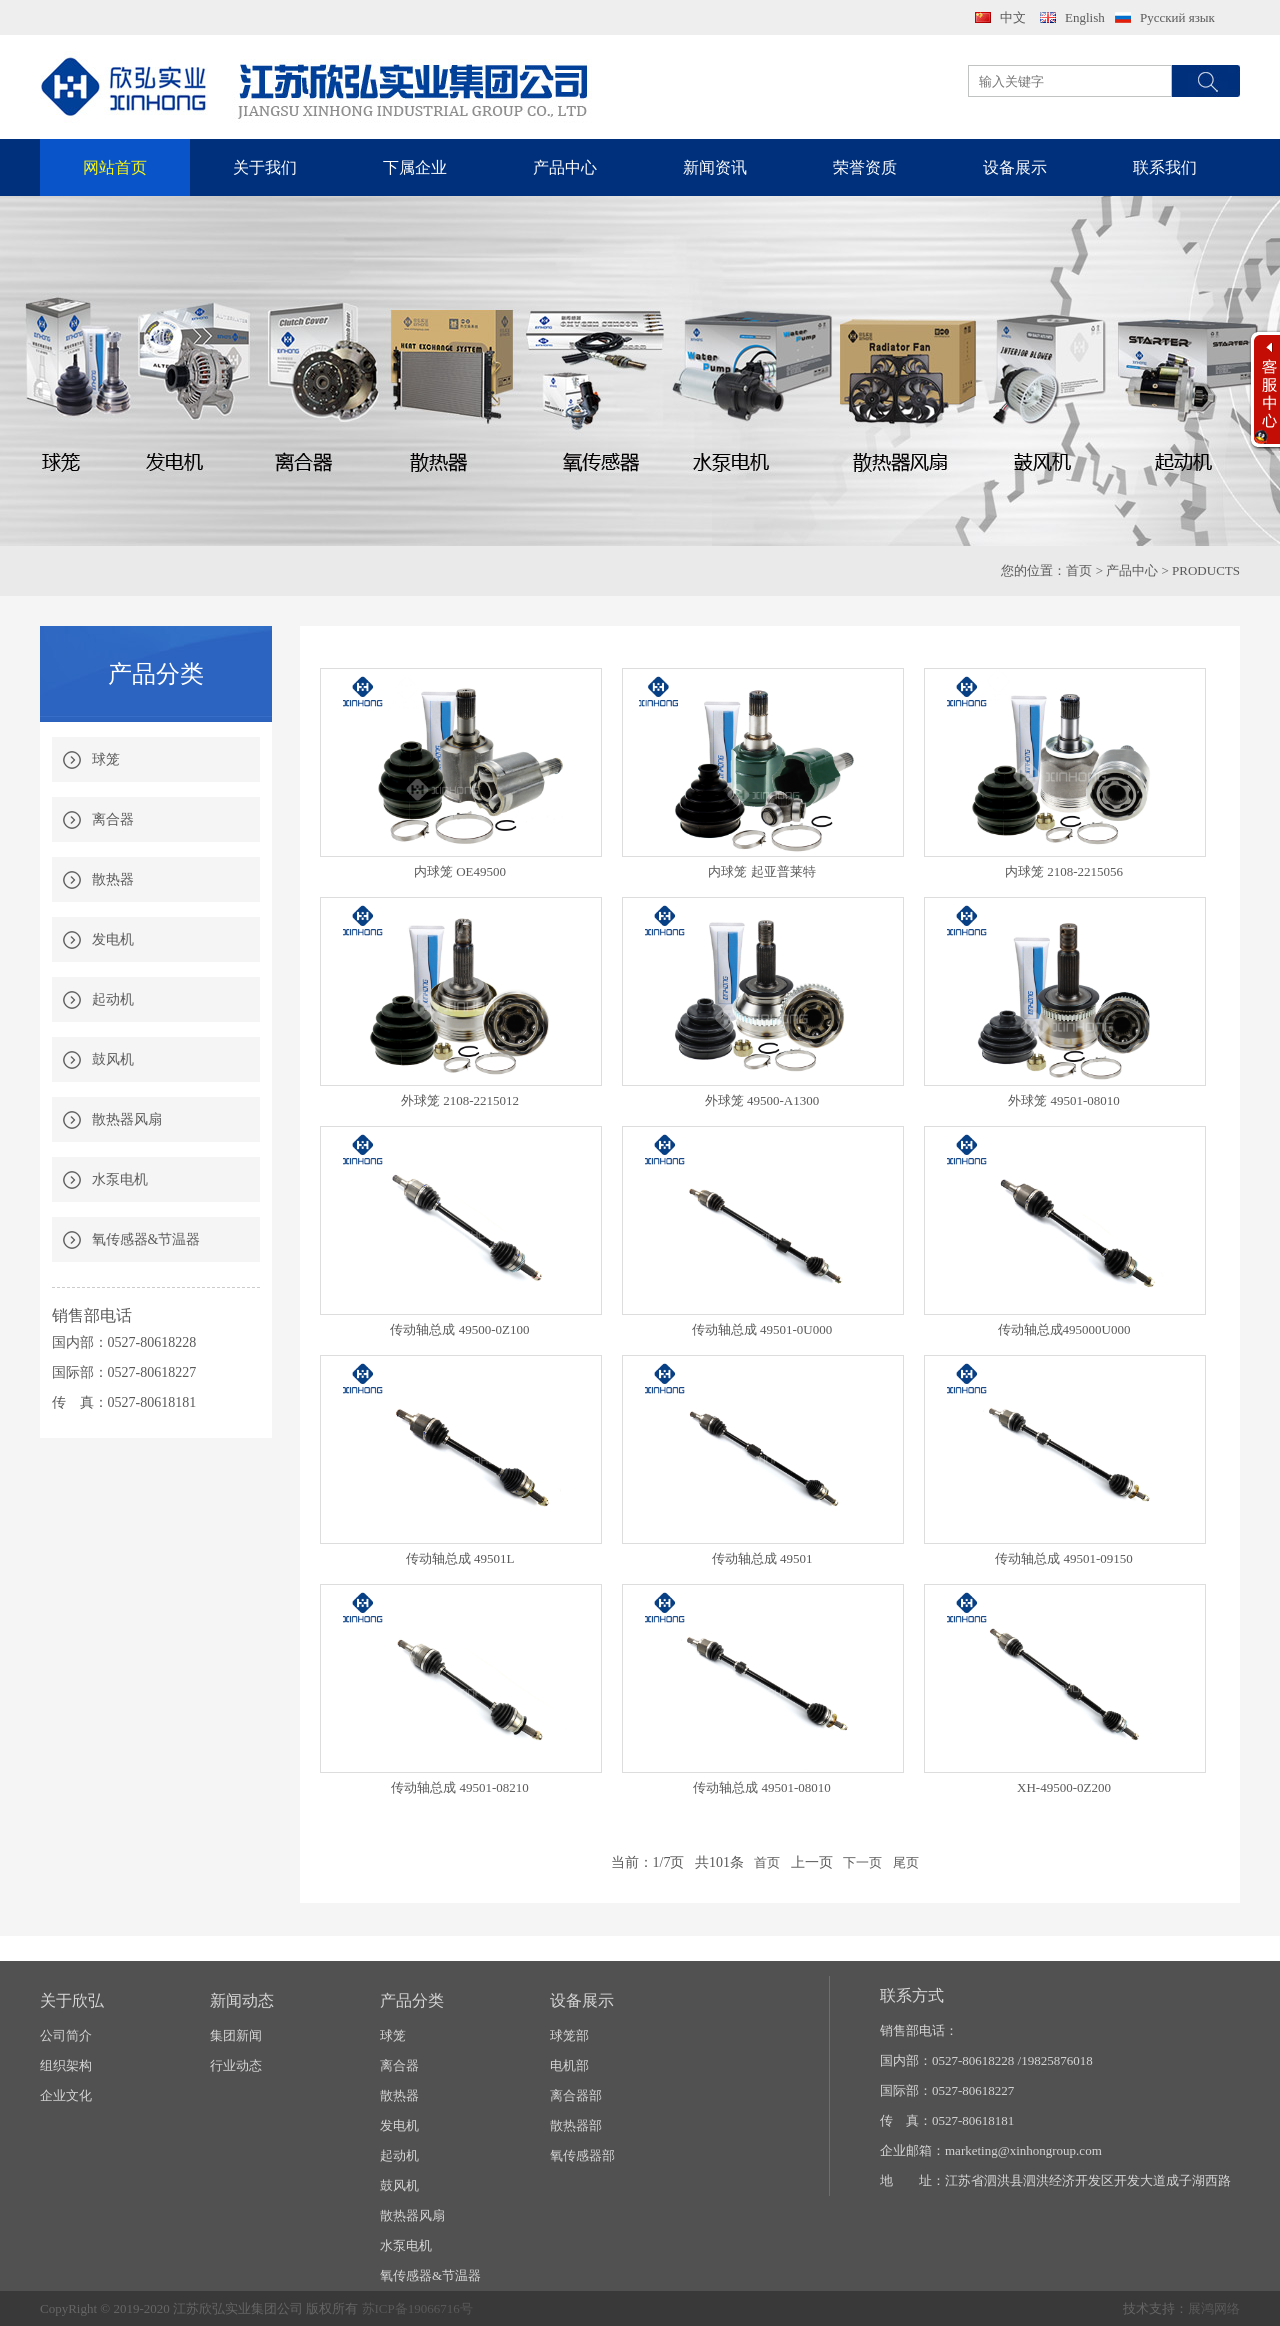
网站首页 (115, 167)
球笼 (106, 759)
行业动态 (236, 2065)
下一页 (862, 1862)
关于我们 (265, 167)
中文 (1013, 17)
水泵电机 (120, 1179)
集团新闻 (236, 2035)
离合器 (113, 819)
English (1085, 17)
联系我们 (1165, 167)
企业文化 (66, 2095)
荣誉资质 (865, 167)
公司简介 (66, 2035)
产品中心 (565, 167)
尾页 (906, 1862)
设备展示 (1015, 167)
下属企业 (415, 167)
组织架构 (66, 2065)
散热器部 (576, 2125)
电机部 (569, 2065)
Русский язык (1177, 17)
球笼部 (569, 2035)
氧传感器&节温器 (146, 1239)
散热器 (113, 879)
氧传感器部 (582, 2155)
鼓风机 (113, 1059)
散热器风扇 (127, 1119)
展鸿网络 (1214, 2308)
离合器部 (576, 2095)
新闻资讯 (715, 167)
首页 (1079, 570)
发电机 (113, 939)
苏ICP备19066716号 (417, 2308)
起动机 (113, 999)
